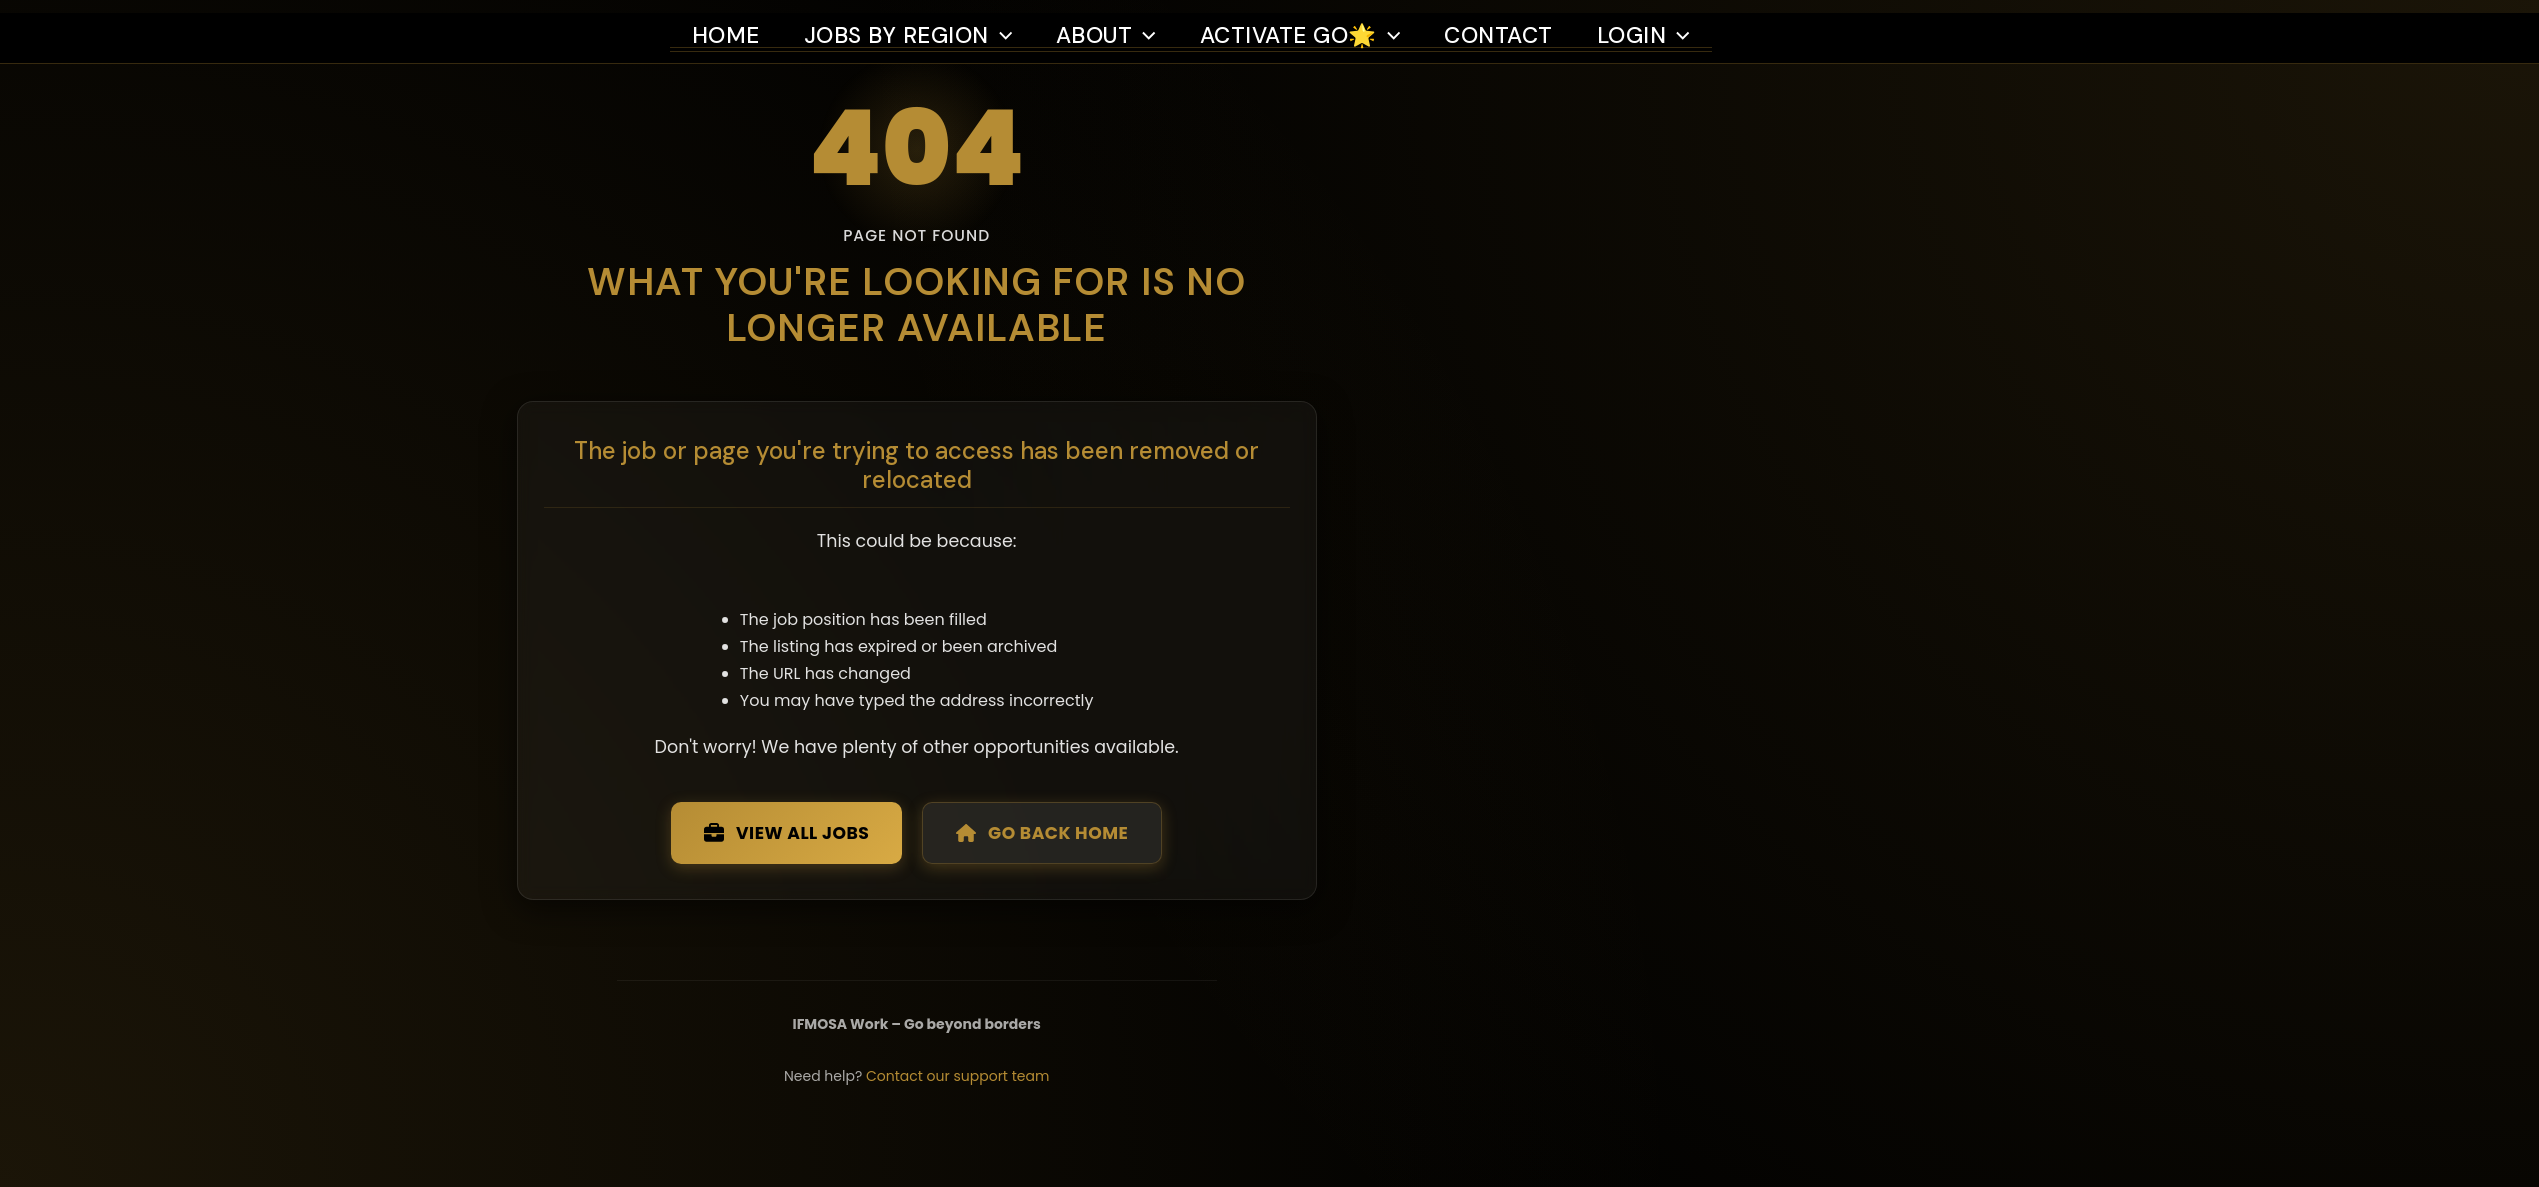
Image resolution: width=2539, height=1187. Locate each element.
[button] (1005, 22)
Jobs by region (911, 22)
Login (1665, 22)
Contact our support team (1130, 1134)
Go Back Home (1221, 884)
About (1112, 22)
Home (726, 22)
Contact (1516, 22)
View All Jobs (953, 884)
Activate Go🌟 (1312, 22)
